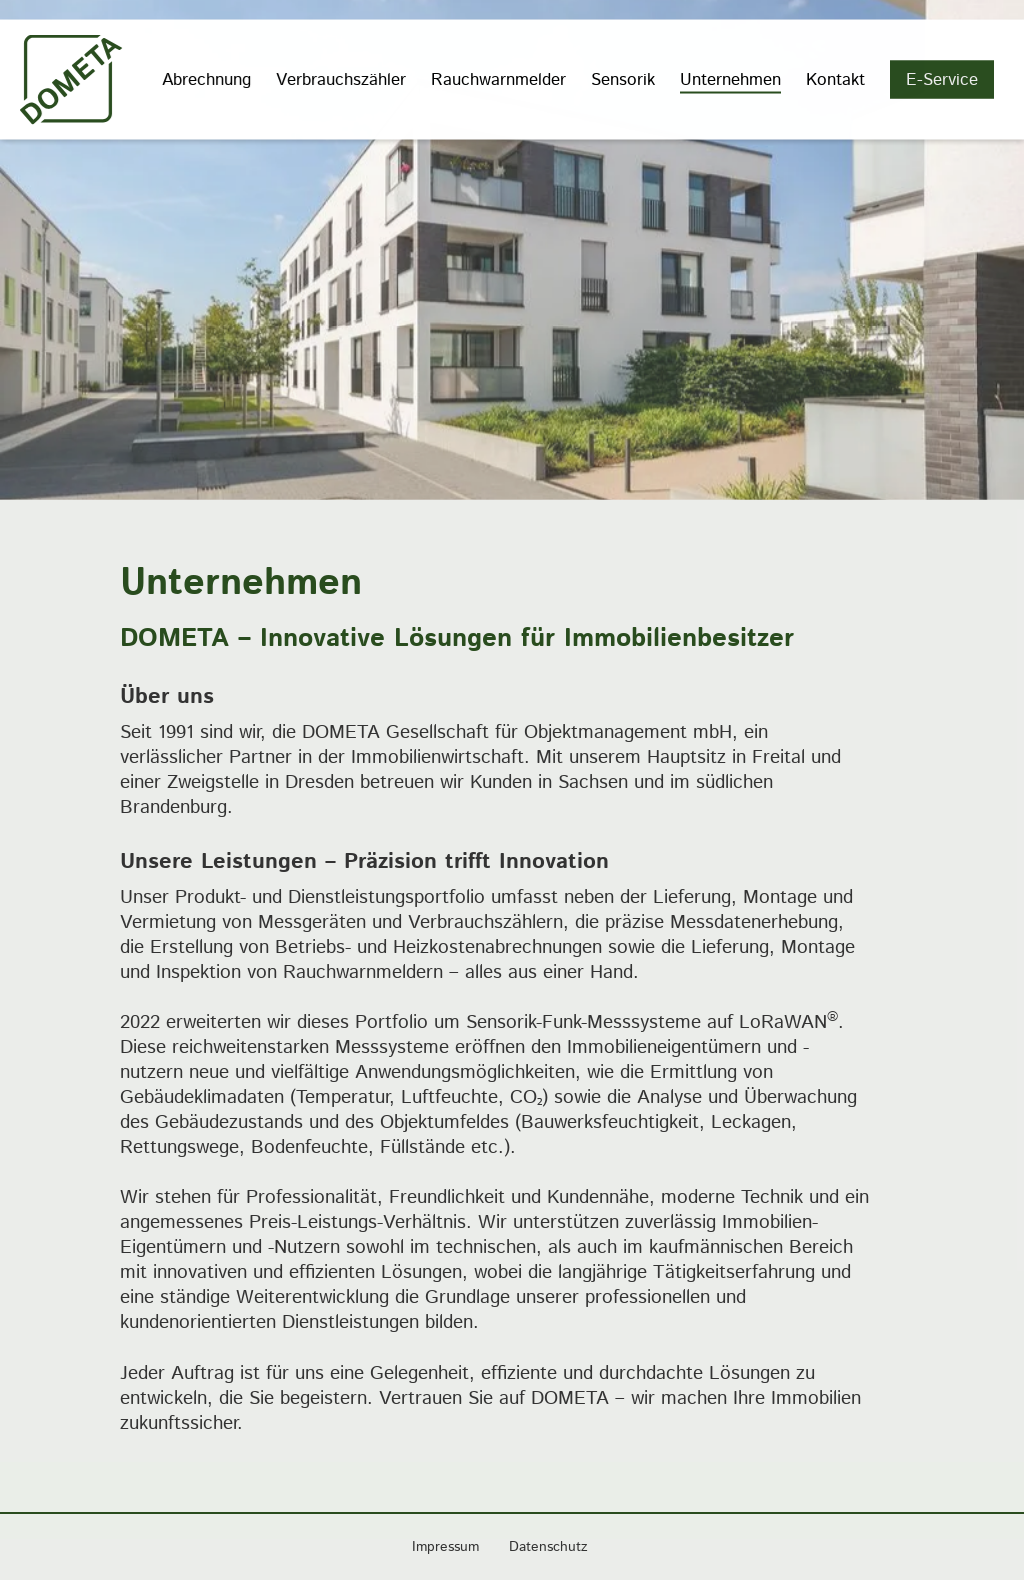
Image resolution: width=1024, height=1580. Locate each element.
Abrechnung (206, 78)
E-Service (942, 78)
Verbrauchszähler (341, 78)
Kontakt (835, 78)
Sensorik (623, 78)
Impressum (445, 1547)
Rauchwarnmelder (498, 78)
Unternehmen (730, 78)
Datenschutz (548, 1547)
